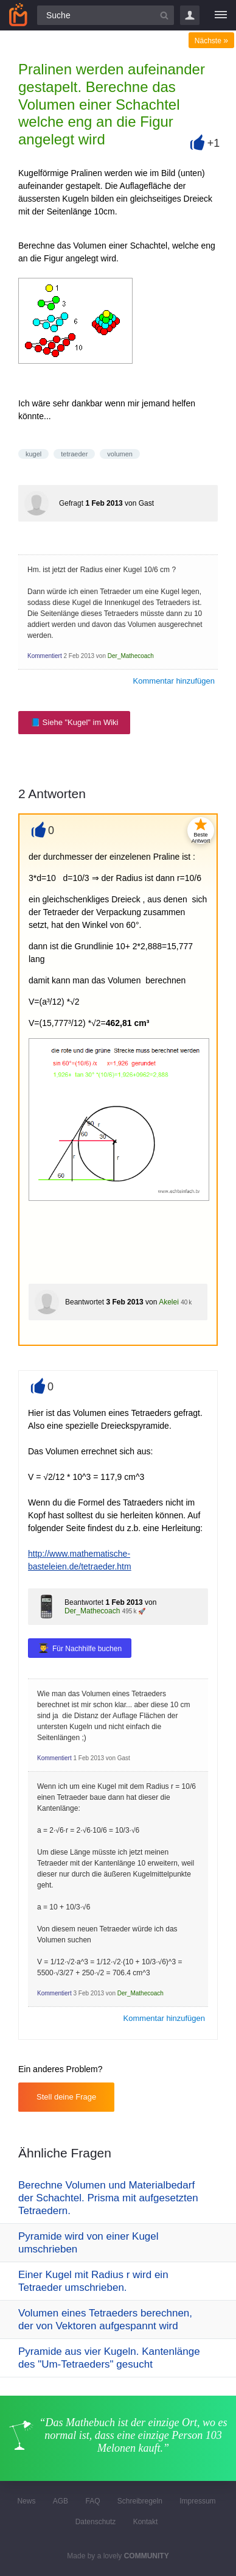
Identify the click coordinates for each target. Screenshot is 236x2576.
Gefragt (71, 503)
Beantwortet (84, 1302)
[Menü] (221, 15)
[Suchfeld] (105, 15)
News (26, 2501)
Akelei (169, 1302)
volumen (120, 454)
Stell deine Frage (66, 2096)
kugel (33, 454)
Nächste (211, 41)
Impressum (197, 2501)
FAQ (92, 2501)
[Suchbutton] (164, 15)
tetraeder (74, 454)
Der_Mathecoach (131, 656)
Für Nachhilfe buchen (87, 1648)
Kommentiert (44, 656)
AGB (60, 2501)
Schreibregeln (139, 2501)
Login (190, 15)
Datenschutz (95, 2522)
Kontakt (145, 2522)
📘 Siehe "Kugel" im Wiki (74, 722)
